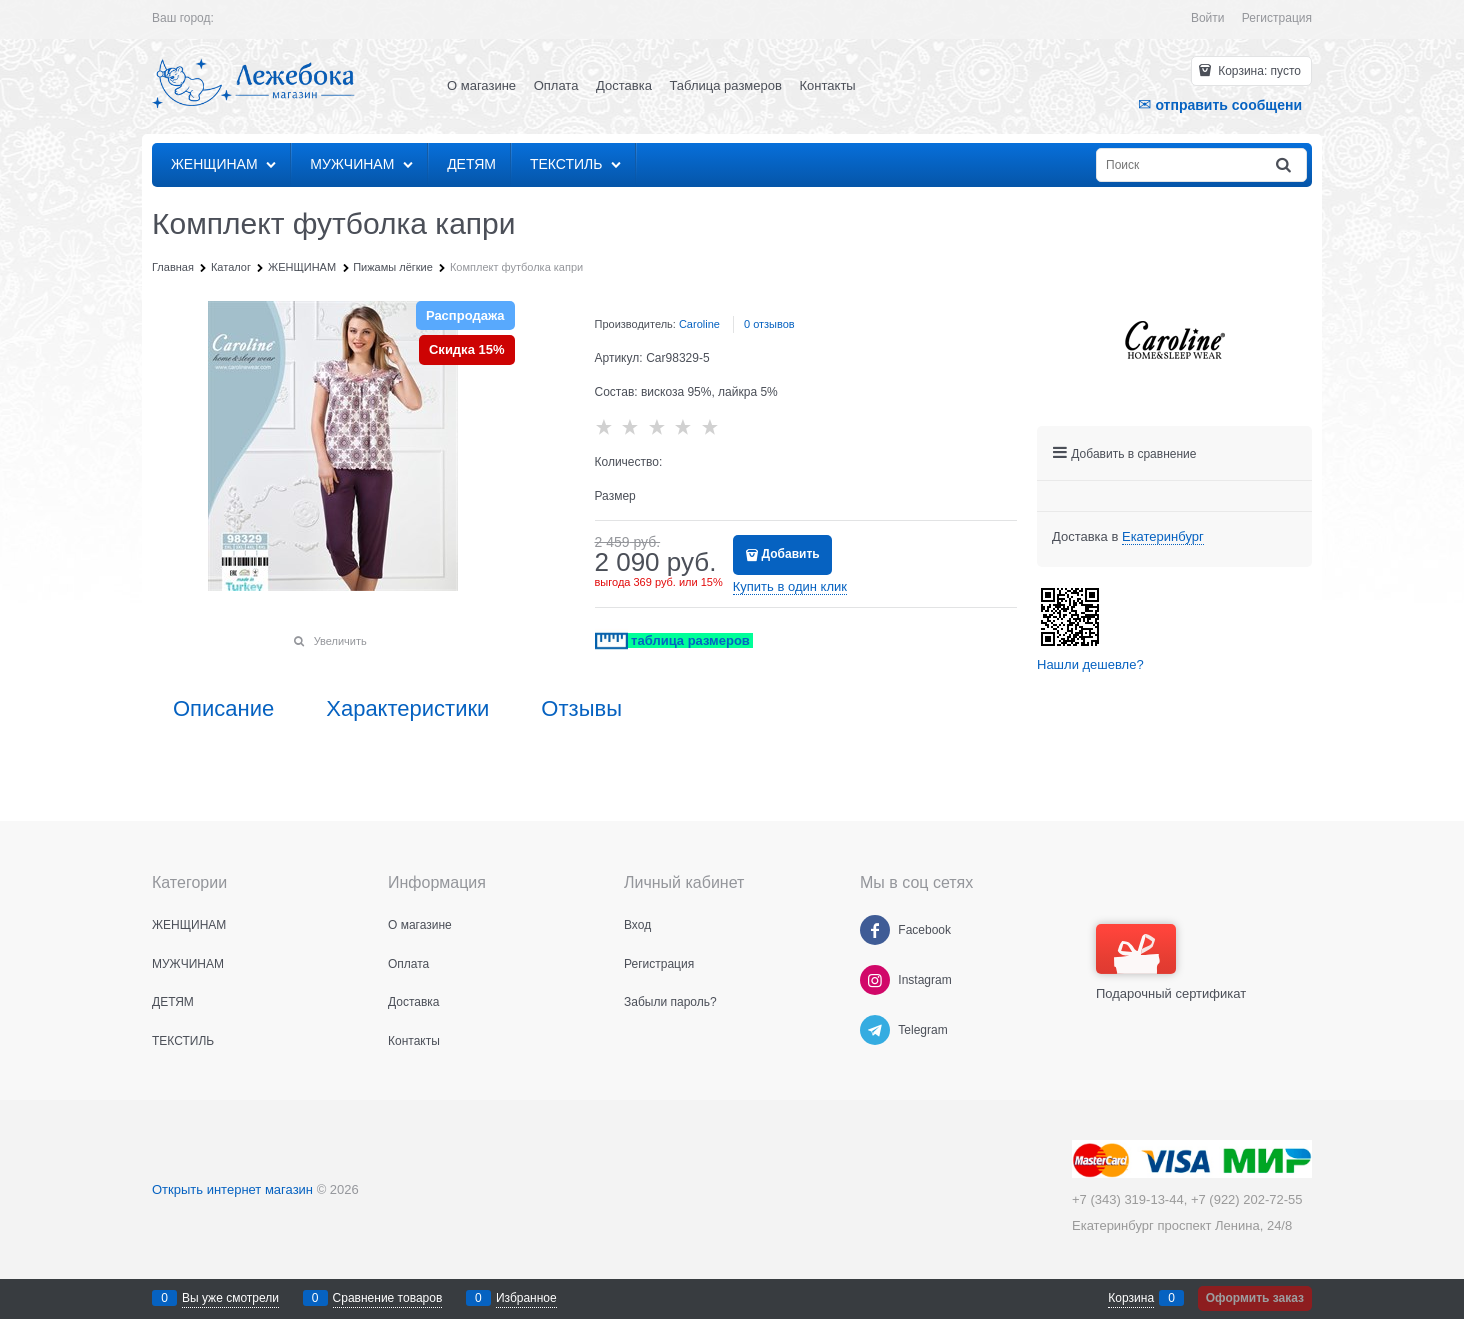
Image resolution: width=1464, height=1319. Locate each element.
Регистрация (1277, 18)
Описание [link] (223, 709)
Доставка (624, 85)
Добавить (791, 554)
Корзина (1131, 1298)
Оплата (556, 85)
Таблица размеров (726, 85)
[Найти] (1285, 165)
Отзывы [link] (581, 709)
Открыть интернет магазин (232, 1189)
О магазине (481, 85)
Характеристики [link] (407, 709)
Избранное (526, 1298)
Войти (1208, 18)
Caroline (699, 324)
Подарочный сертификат (1171, 962)
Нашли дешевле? (1090, 664)
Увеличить (340, 641)
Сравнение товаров (388, 1298)
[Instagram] (875, 980)
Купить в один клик (790, 586)
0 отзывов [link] (769, 324)
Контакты (828, 85)
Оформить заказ (1255, 1298)
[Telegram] (875, 1030)
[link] (1163, 537)
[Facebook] (875, 930)
